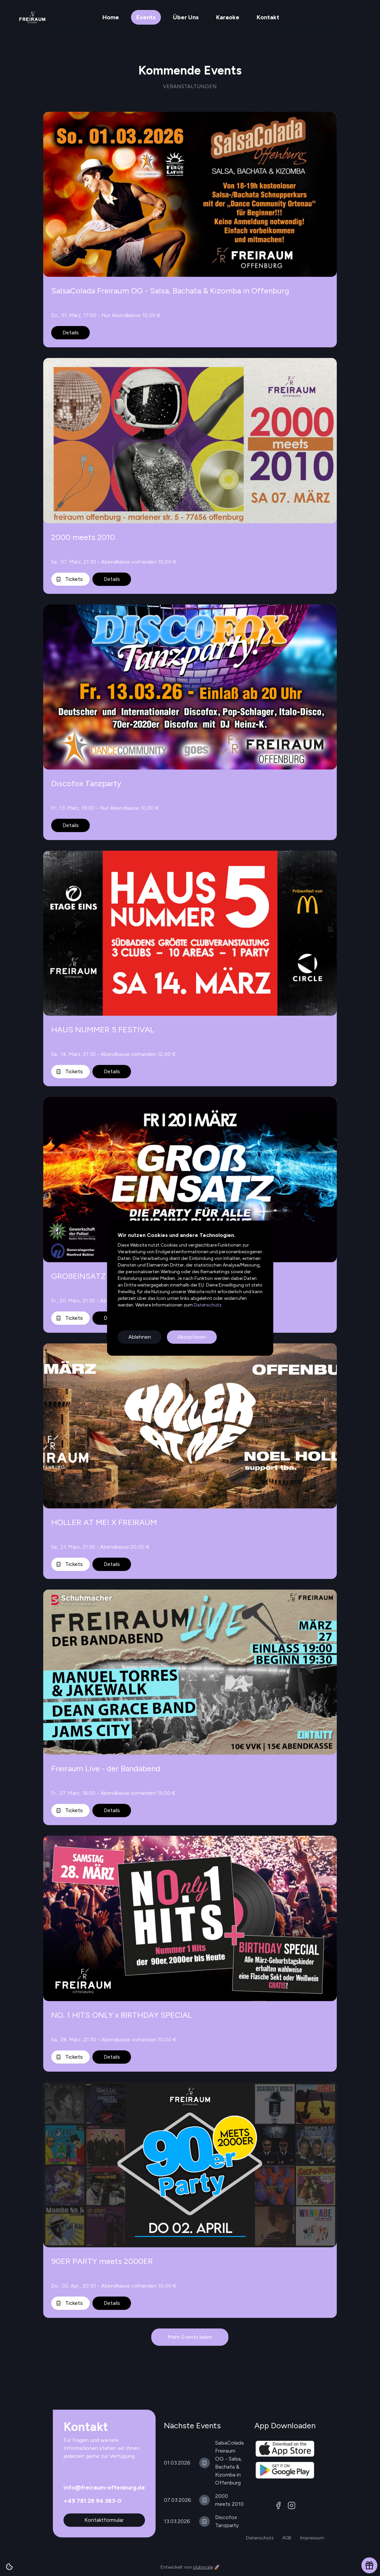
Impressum (312, 2538)
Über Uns (186, 17)
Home (110, 17)
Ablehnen (139, 1337)
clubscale (203, 2567)
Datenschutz (207, 1305)
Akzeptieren (192, 1337)
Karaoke (227, 17)
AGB (286, 2538)
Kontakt (268, 17)
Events (146, 17)
